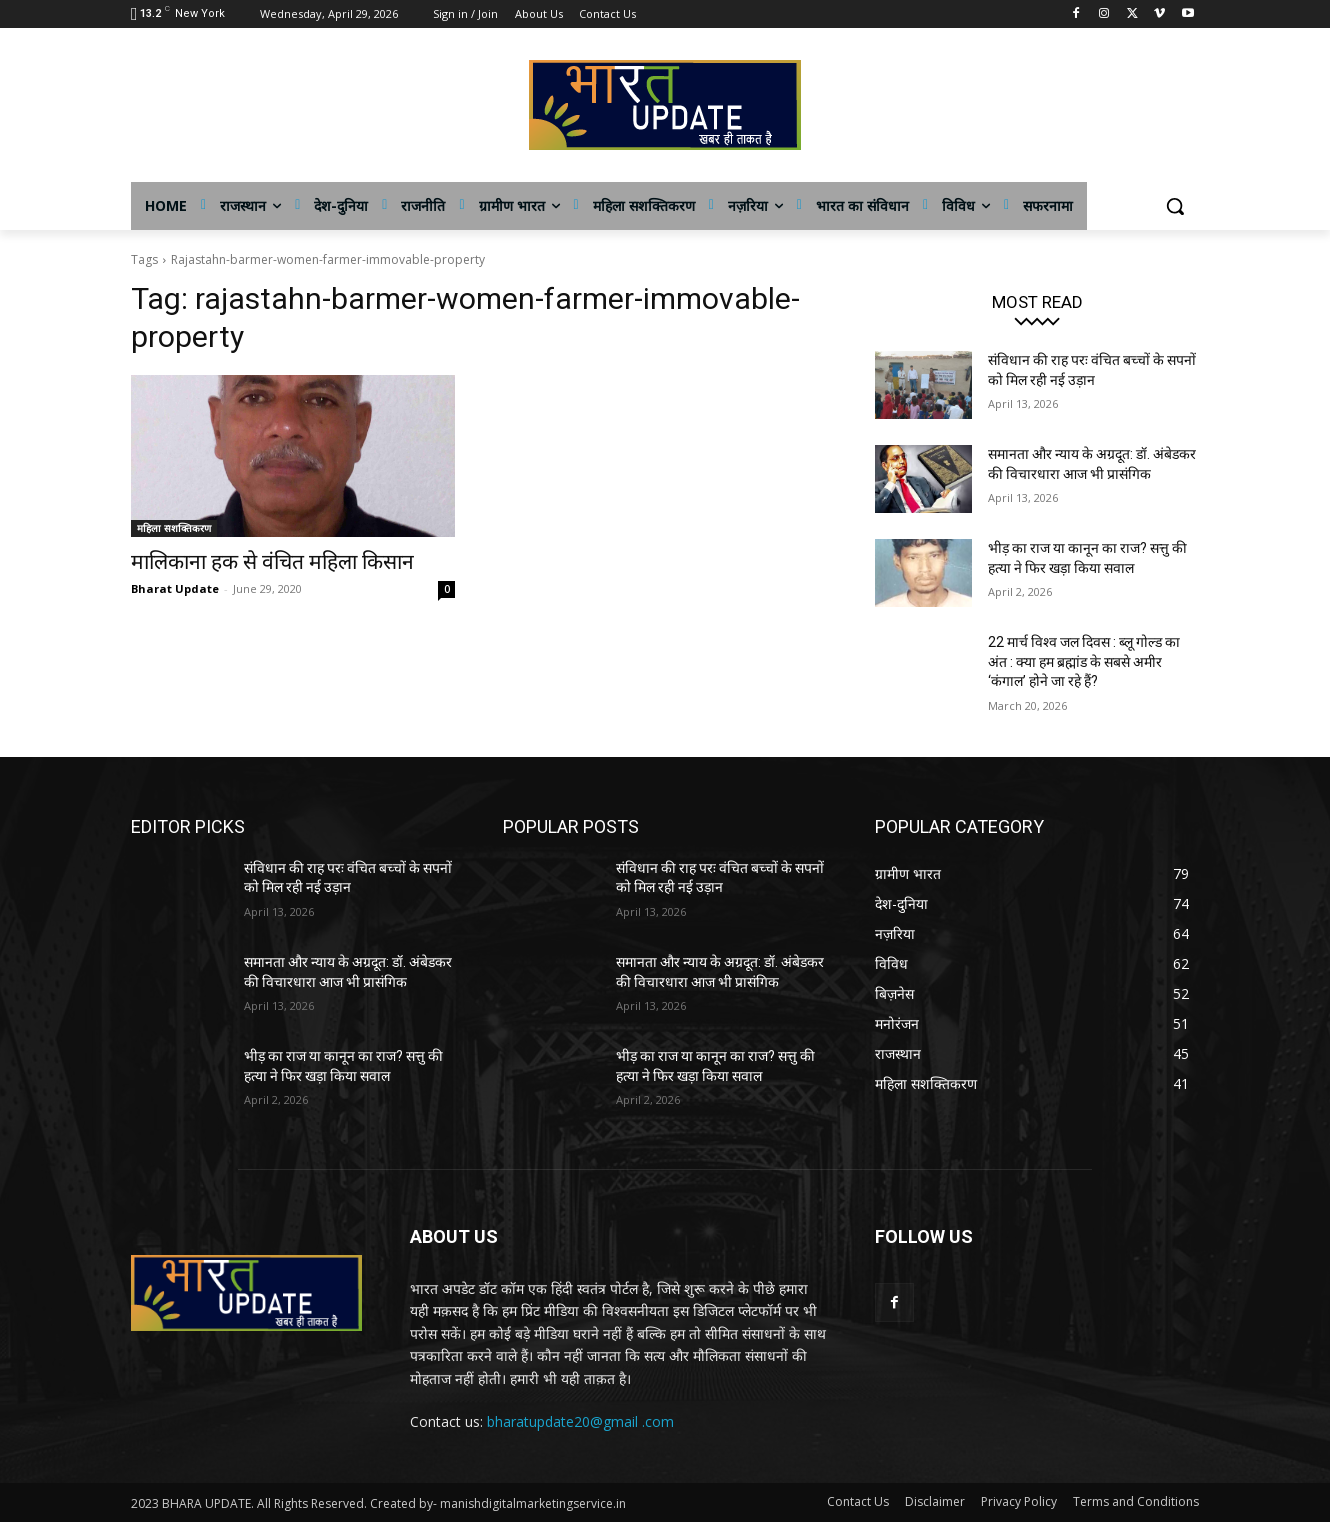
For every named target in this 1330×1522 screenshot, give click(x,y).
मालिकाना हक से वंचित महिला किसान (272, 562)
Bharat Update (175, 588)
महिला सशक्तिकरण (174, 528)
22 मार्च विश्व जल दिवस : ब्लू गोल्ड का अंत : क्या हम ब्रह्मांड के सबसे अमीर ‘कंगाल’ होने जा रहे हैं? (1084, 661)
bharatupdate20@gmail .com (580, 1421)
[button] (1175, 206)
